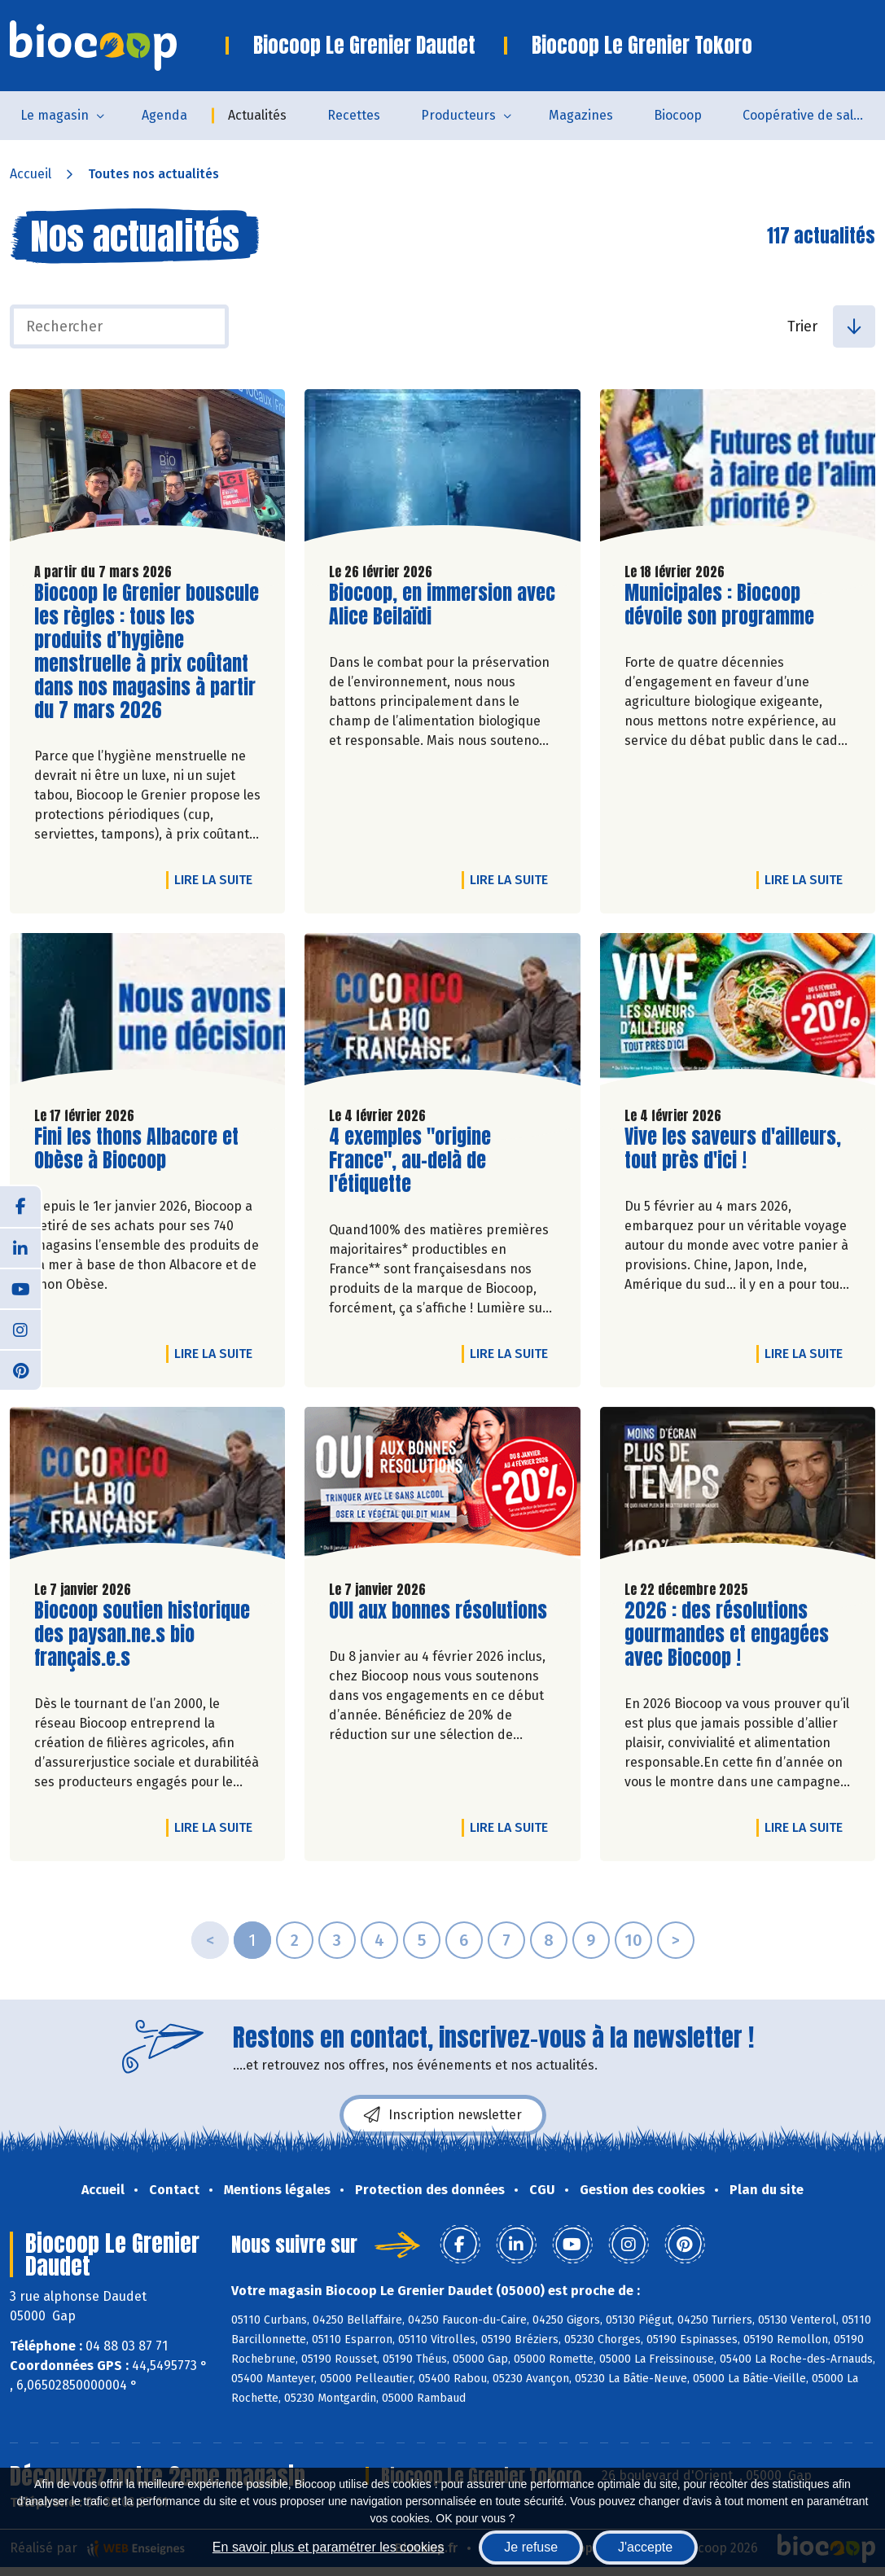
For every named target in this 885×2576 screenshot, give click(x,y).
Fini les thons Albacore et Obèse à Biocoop (136, 1148)
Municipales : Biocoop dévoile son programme (719, 605)
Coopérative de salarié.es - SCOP (814, 115)
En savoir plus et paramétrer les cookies (328, 2547)
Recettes (353, 115)
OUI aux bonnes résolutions (438, 1611)
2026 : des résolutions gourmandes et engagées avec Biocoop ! (726, 1634)
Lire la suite (217, 879)
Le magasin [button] (54, 115)
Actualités (257, 115)
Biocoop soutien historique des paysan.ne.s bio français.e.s (142, 1634)
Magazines (581, 115)
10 (633, 1940)
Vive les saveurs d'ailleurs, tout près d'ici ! (732, 1148)
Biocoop (678, 115)
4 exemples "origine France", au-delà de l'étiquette (422, 1160)
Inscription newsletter (443, 2115)
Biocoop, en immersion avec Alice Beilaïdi (442, 605)
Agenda (164, 115)
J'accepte (645, 2547)
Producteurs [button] (458, 115)
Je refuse (531, 2547)
